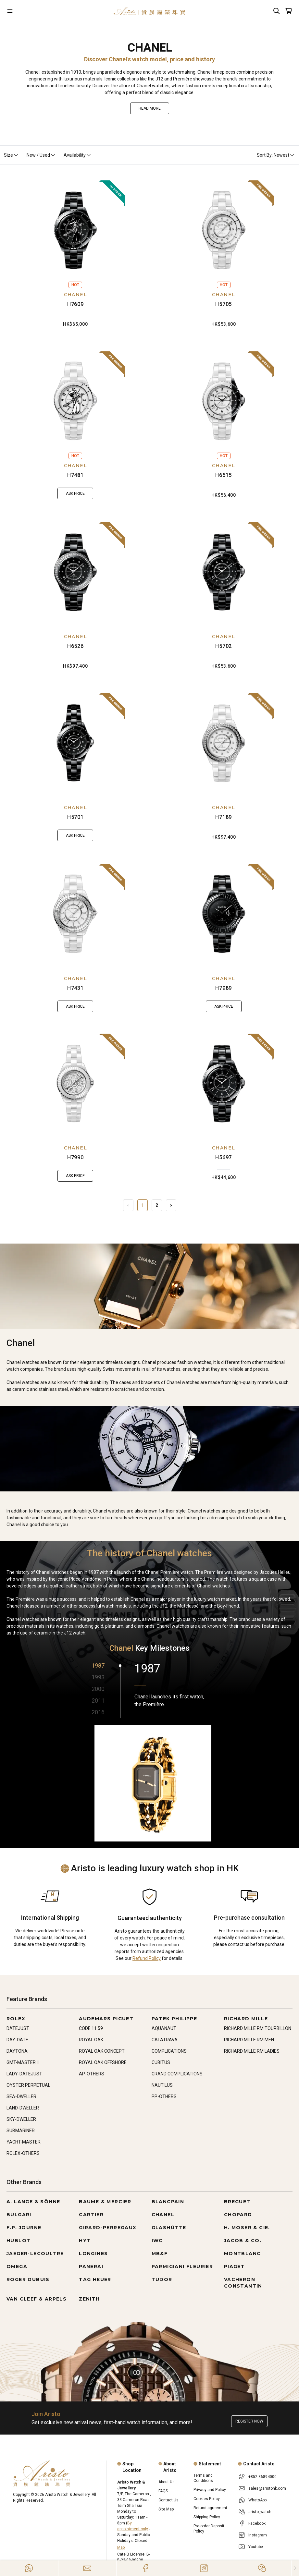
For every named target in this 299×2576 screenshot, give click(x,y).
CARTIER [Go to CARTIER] (91, 2215)
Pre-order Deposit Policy (208, 2528)
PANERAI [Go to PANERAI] (91, 2266)
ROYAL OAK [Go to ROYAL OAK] (91, 2039)
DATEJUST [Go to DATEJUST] (17, 2028)
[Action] (262, 2568)
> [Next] (171, 1205)
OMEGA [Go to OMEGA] (16, 2266)
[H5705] (224, 230)
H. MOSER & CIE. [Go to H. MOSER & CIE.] (247, 2227)
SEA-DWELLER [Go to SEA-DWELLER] (21, 2096)
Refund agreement (210, 2508)
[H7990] (75, 1084)
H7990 (75, 1157)
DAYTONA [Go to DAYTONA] (17, 2051)
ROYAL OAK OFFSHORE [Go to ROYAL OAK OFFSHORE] (103, 2062)
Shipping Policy (206, 2517)
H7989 (223, 988)
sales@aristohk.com (267, 2488)
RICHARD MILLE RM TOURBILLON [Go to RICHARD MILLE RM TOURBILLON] (257, 2028)
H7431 (75, 988)
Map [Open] (121, 2547)
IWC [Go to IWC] (157, 2240)
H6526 (75, 646)
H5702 (223, 646)
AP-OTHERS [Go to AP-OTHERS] (91, 2073)
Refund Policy (146, 1958)
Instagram (257, 2535)
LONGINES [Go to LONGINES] (93, 2253)
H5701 (75, 817)
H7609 (75, 304)
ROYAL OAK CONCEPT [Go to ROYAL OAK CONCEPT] (102, 2051)
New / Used (41, 155)
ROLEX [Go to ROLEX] (15, 2019)
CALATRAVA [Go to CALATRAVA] (165, 2039)
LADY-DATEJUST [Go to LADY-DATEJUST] (24, 2073)
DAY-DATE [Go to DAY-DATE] (17, 2039)
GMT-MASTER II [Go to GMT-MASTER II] (22, 2062)
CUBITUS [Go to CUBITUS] (161, 2062)
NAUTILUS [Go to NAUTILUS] (162, 2085)
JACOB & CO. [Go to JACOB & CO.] (242, 2240)
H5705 (223, 304)
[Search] (276, 11)
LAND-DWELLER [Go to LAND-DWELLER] (22, 2107)
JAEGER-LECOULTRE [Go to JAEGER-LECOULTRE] (35, 2253)
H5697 (223, 1157)
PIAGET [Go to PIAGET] (234, 2266)
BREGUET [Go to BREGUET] (237, 2202)
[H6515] (224, 401)
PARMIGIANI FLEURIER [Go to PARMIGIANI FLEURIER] (182, 2266)
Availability (78, 155)
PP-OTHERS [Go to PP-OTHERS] (164, 2096)
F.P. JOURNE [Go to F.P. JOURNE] (23, 2227)
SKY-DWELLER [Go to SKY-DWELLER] (21, 2119)
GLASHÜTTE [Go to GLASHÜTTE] (169, 2227)
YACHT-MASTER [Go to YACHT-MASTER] (23, 2142)
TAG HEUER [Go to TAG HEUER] (95, 2279)
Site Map (166, 2509)
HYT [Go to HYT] (85, 2240)
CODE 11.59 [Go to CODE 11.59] (91, 2028)
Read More (150, 108)
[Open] (30, 10)
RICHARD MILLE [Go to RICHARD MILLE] (246, 2019)
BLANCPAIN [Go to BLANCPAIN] (168, 2202)
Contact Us (168, 2500)
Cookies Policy (206, 2499)
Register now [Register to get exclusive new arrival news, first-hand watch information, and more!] (249, 2421)
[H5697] (224, 1084)
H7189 (223, 817)
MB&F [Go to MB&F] (160, 2253)
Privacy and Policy (209, 2489)
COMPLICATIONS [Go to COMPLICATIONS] (169, 2051)
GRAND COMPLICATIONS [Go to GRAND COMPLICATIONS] (177, 2073)
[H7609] (75, 230)
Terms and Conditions (203, 2478)
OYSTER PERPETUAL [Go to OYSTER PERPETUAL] (28, 2085)
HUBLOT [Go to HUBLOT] (18, 2240)
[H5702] (224, 572)
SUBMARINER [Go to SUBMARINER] (20, 2130)
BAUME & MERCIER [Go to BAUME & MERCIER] (105, 2202)
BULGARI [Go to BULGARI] (18, 2215)
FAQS (163, 2491)
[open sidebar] (30, 10)
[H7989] (224, 914)
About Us (166, 2482)
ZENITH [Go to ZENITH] (89, 2299)
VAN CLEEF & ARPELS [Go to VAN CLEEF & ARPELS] (36, 2299)
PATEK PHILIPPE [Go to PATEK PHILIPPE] (174, 2019)
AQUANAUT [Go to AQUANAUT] (164, 2028)
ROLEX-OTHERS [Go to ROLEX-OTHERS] (23, 2153)
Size (11, 155)
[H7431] (75, 914)
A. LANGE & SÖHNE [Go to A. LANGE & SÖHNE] (33, 2202)
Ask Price (75, 493)
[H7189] (224, 743)
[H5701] (75, 743)
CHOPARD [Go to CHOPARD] (238, 2215)
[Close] (295, 2568)
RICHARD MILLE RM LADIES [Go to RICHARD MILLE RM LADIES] (252, 2051)
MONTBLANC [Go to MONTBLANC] (242, 2253)
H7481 (75, 475)
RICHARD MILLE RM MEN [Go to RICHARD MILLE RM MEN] (249, 2039)
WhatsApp (257, 2500)
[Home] (149, 11)
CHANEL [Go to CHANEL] (163, 2215)
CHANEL (75, 295)
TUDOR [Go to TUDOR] (162, 2279)
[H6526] (75, 572)
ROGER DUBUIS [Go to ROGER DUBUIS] (28, 2279)
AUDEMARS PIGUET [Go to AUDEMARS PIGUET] (106, 2019)
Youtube (255, 2547)
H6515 (223, 475)
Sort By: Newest (276, 155)
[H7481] (75, 401)
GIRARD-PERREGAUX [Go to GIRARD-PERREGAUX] (107, 2227)
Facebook (257, 2523)
